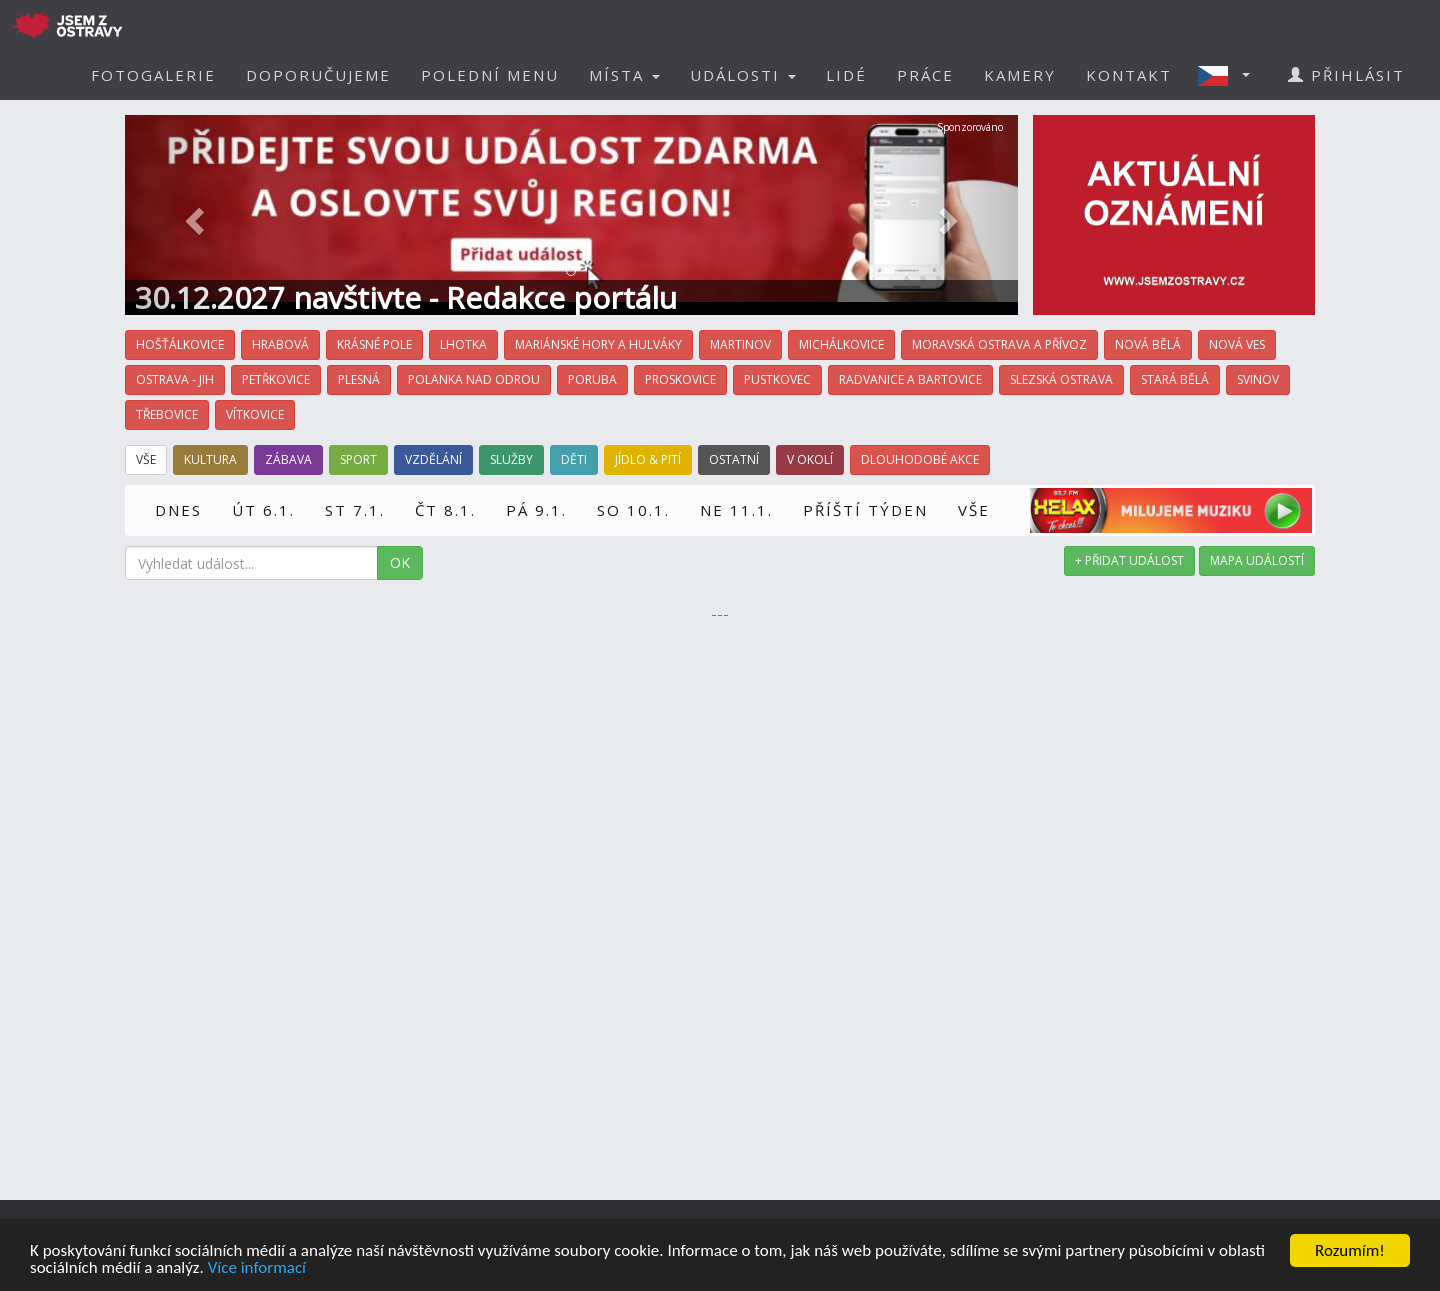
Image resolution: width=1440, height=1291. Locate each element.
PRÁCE (925, 75)
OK (400, 562)
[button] (1230, 75)
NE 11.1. (736, 510)
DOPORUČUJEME (318, 75)
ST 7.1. (355, 510)
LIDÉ (846, 75)
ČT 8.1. (445, 510)
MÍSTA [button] (624, 75)
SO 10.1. (633, 510)
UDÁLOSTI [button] (743, 75)
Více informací (257, 1268)
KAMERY (1020, 75)
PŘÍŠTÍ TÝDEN (865, 510)
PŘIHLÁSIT (1346, 75)
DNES (178, 510)
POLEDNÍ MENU (490, 75)
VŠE (974, 510)
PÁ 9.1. (536, 510)
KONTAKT (1129, 75)
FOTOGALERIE (153, 75)
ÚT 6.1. (263, 510)
